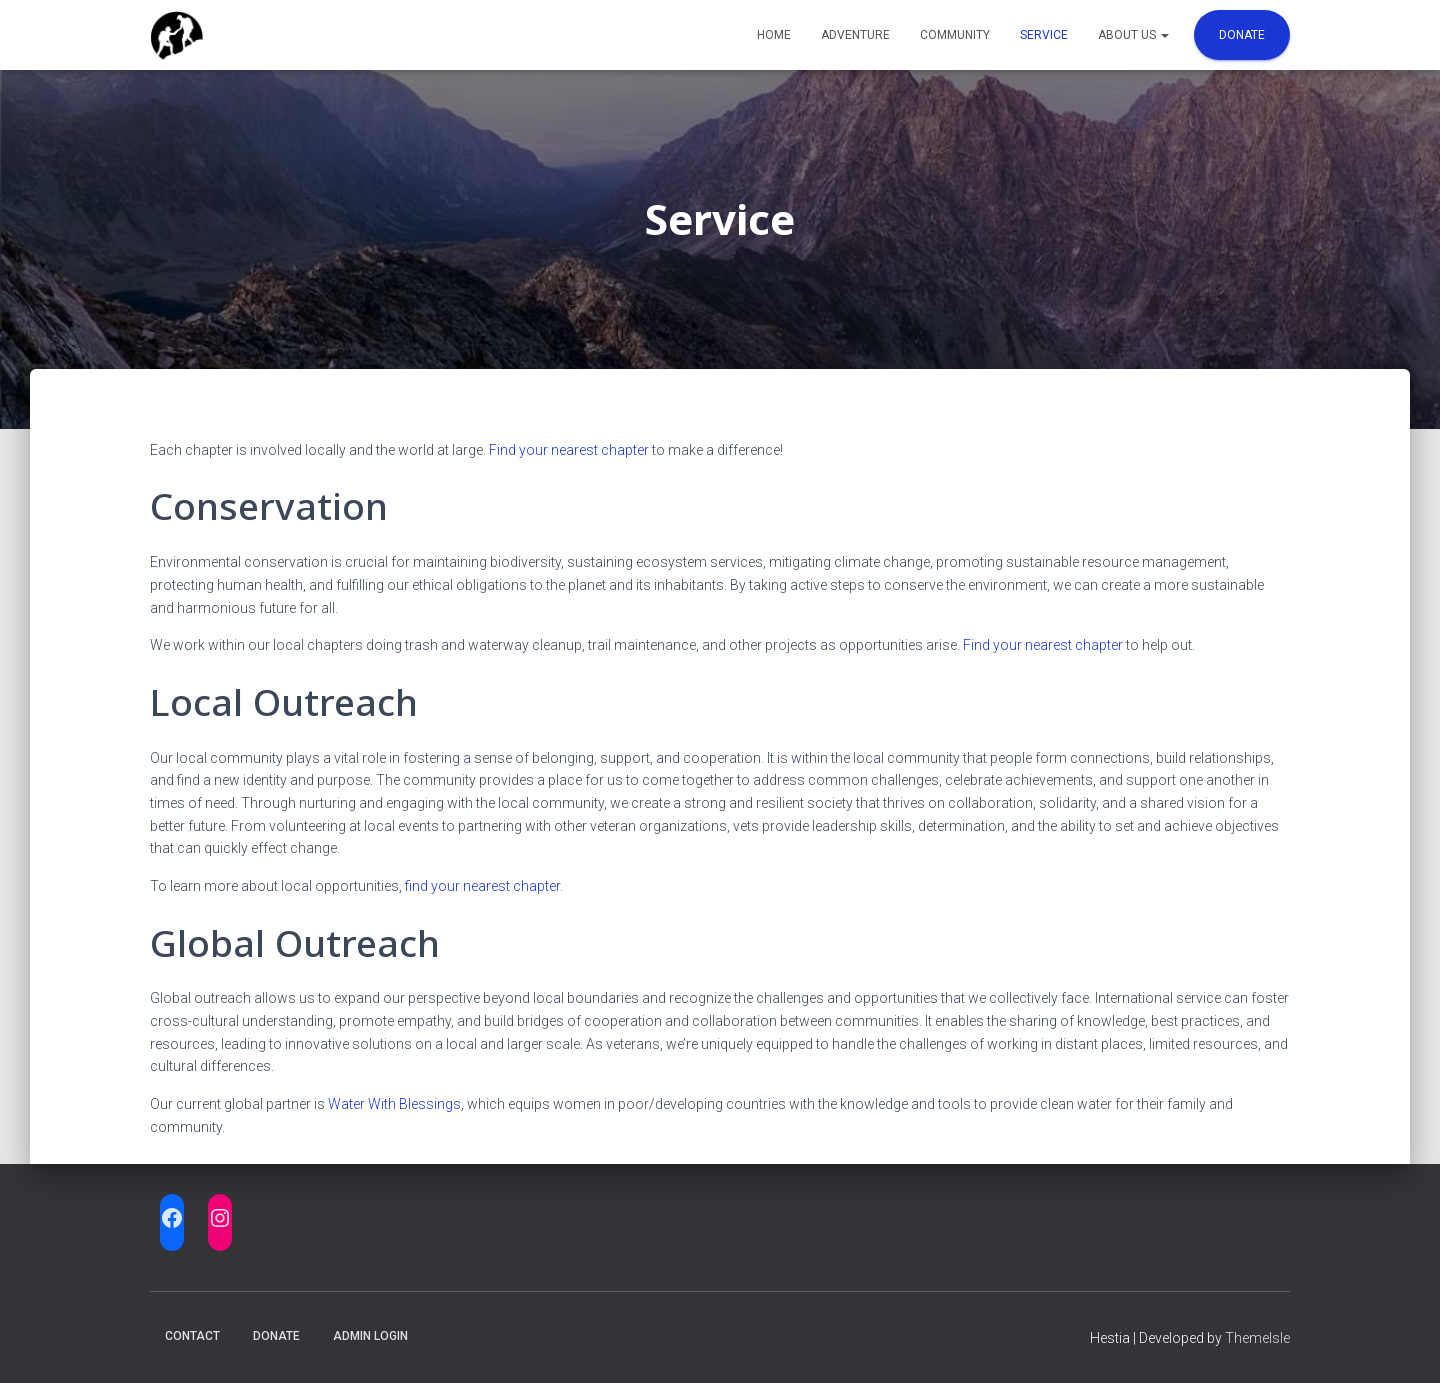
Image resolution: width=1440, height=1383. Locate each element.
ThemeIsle (1257, 1338)
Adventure (855, 35)
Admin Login (370, 1336)
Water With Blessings (394, 1104)
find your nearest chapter (482, 886)
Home (774, 35)
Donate (1242, 35)
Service (1044, 35)
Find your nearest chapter (569, 450)
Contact (192, 1336)
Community (955, 35)
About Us (1133, 35)
